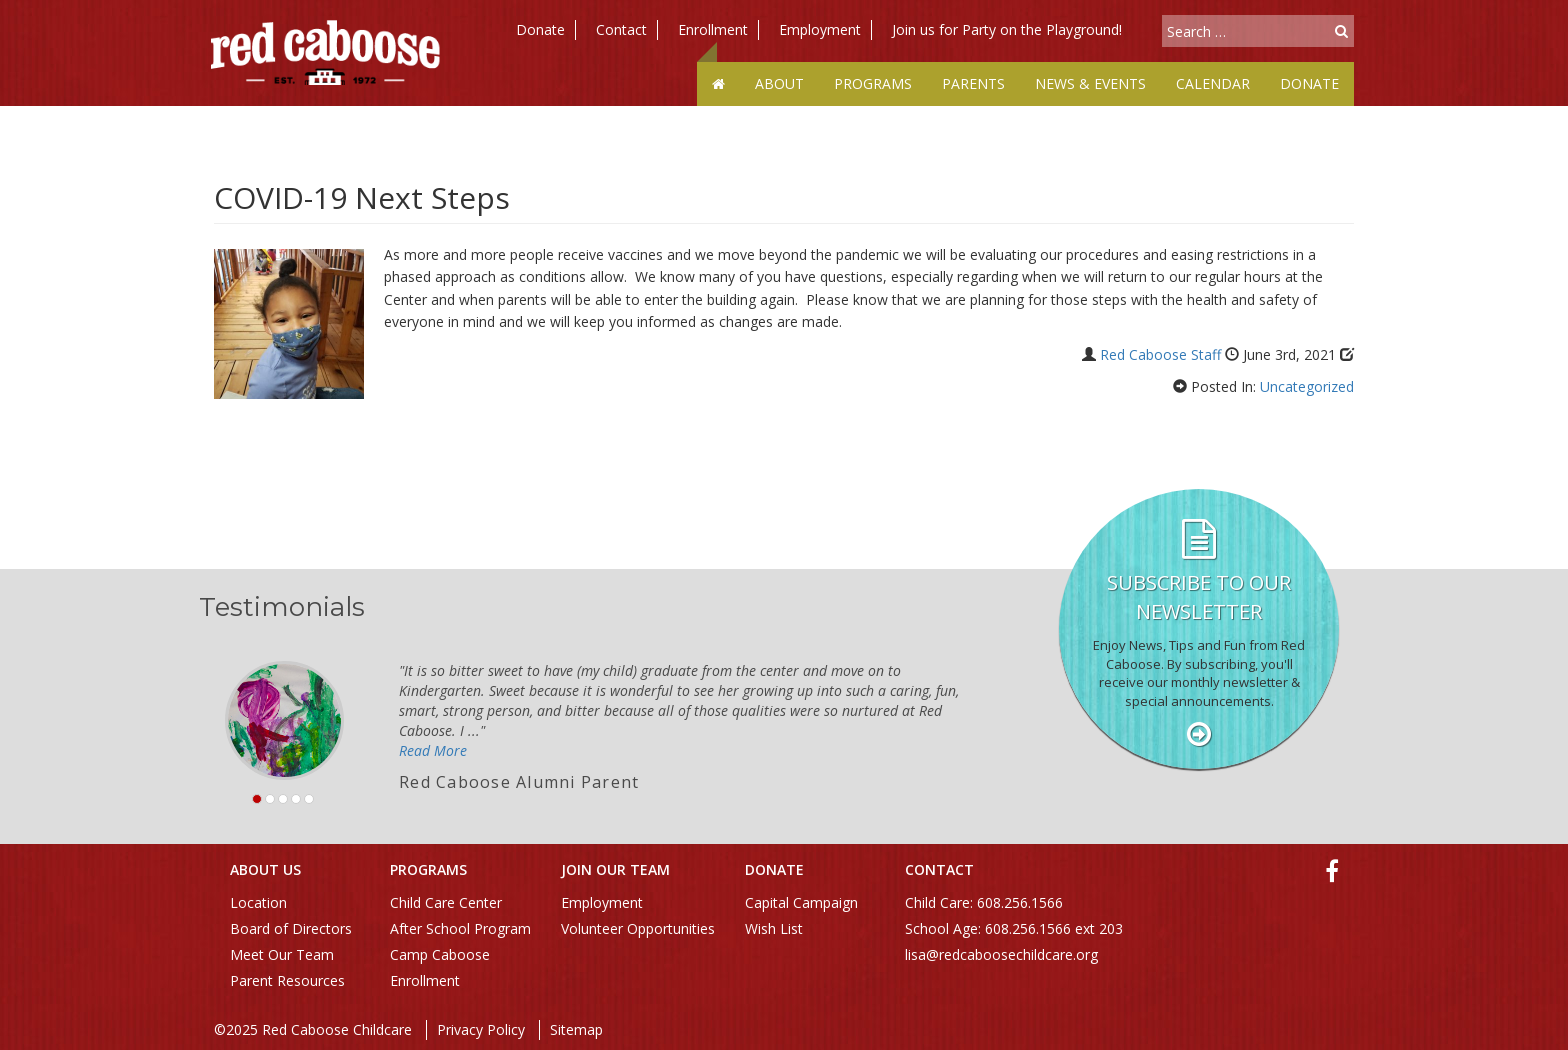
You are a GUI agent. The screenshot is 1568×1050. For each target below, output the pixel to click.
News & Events (1090, 83)
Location (258, 902)
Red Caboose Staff (1160, 354)
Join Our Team (615, 869)
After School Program (460, 928)
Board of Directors (291, 928)
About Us (265, 869)
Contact (621, 29)
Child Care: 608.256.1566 (984, 902)
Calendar (1213, 83)
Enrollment (713, 29)
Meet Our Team (282, 954)
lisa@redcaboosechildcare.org (1001, 954)
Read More (433, 750)
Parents (973, 83)
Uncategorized (1307, 386)
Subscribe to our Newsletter (1199, 597)
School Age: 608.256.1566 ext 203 (1014, 928)
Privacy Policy (481, 1029)
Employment (820, 29)
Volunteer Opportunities (638, 928)
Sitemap (576, 1029)
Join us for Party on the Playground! (1007, 29)
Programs (873, 83)
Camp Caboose (440, 954)
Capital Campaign (801, 902)
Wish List (774, 928)
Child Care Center (446, 902)
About (779, 83)
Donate (540, 29)
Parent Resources (287, 980)
